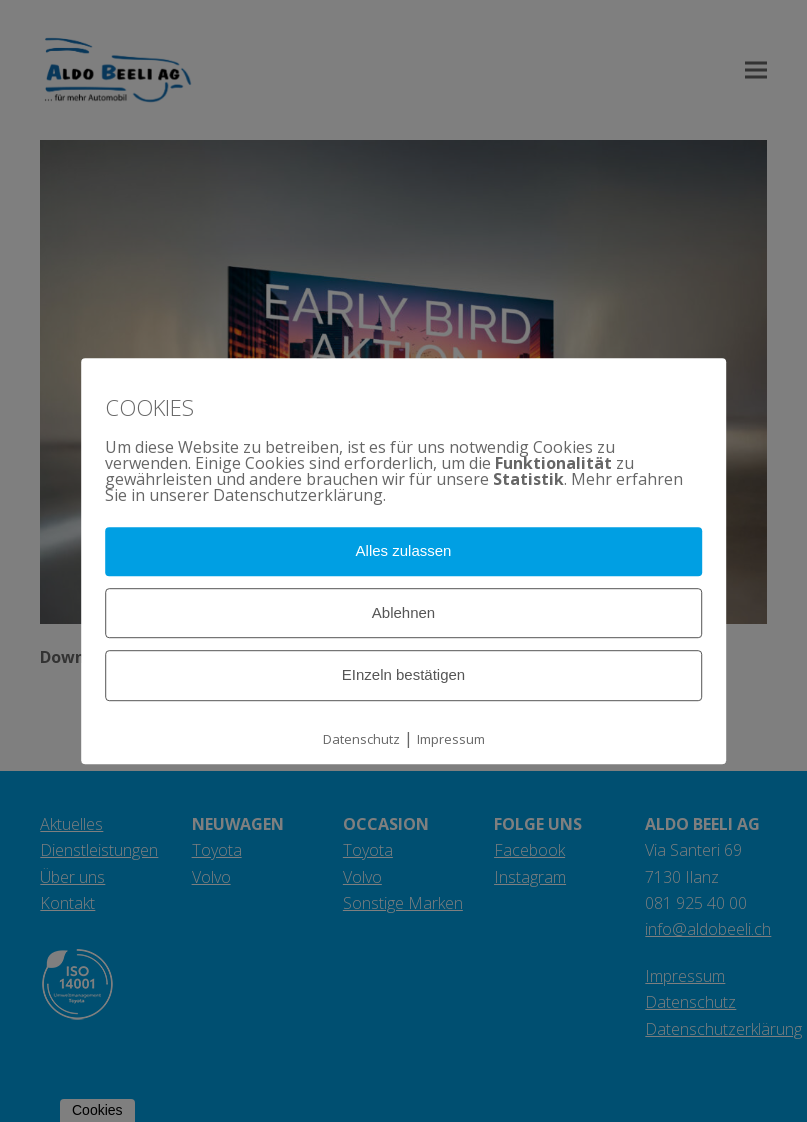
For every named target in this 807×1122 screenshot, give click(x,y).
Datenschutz (361, 739)
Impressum (451, 739)
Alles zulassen (404, 550)
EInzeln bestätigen (403, 675)
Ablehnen (403, 612)
